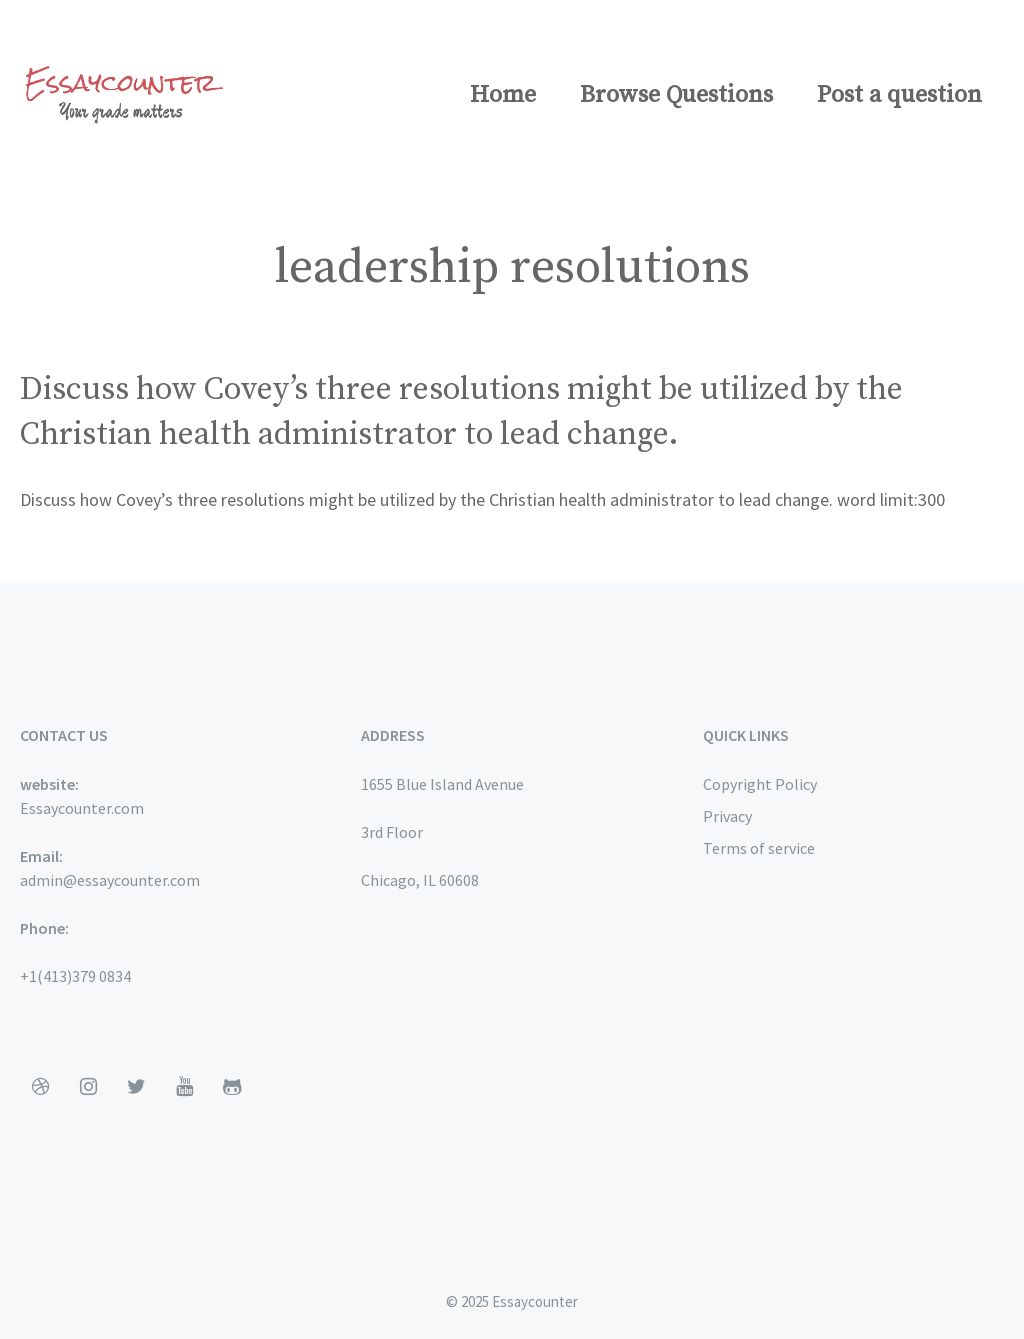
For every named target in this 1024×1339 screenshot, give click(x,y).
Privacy (727, 816)
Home (503, 95)
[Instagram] (88, 1087)
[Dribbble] (40, 1087)
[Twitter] (136, 1087)
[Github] (232, 1087)
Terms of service (759, 848)
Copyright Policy (760, 784)
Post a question (899, 95)
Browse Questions (676, 95)
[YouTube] (184, 1087)
